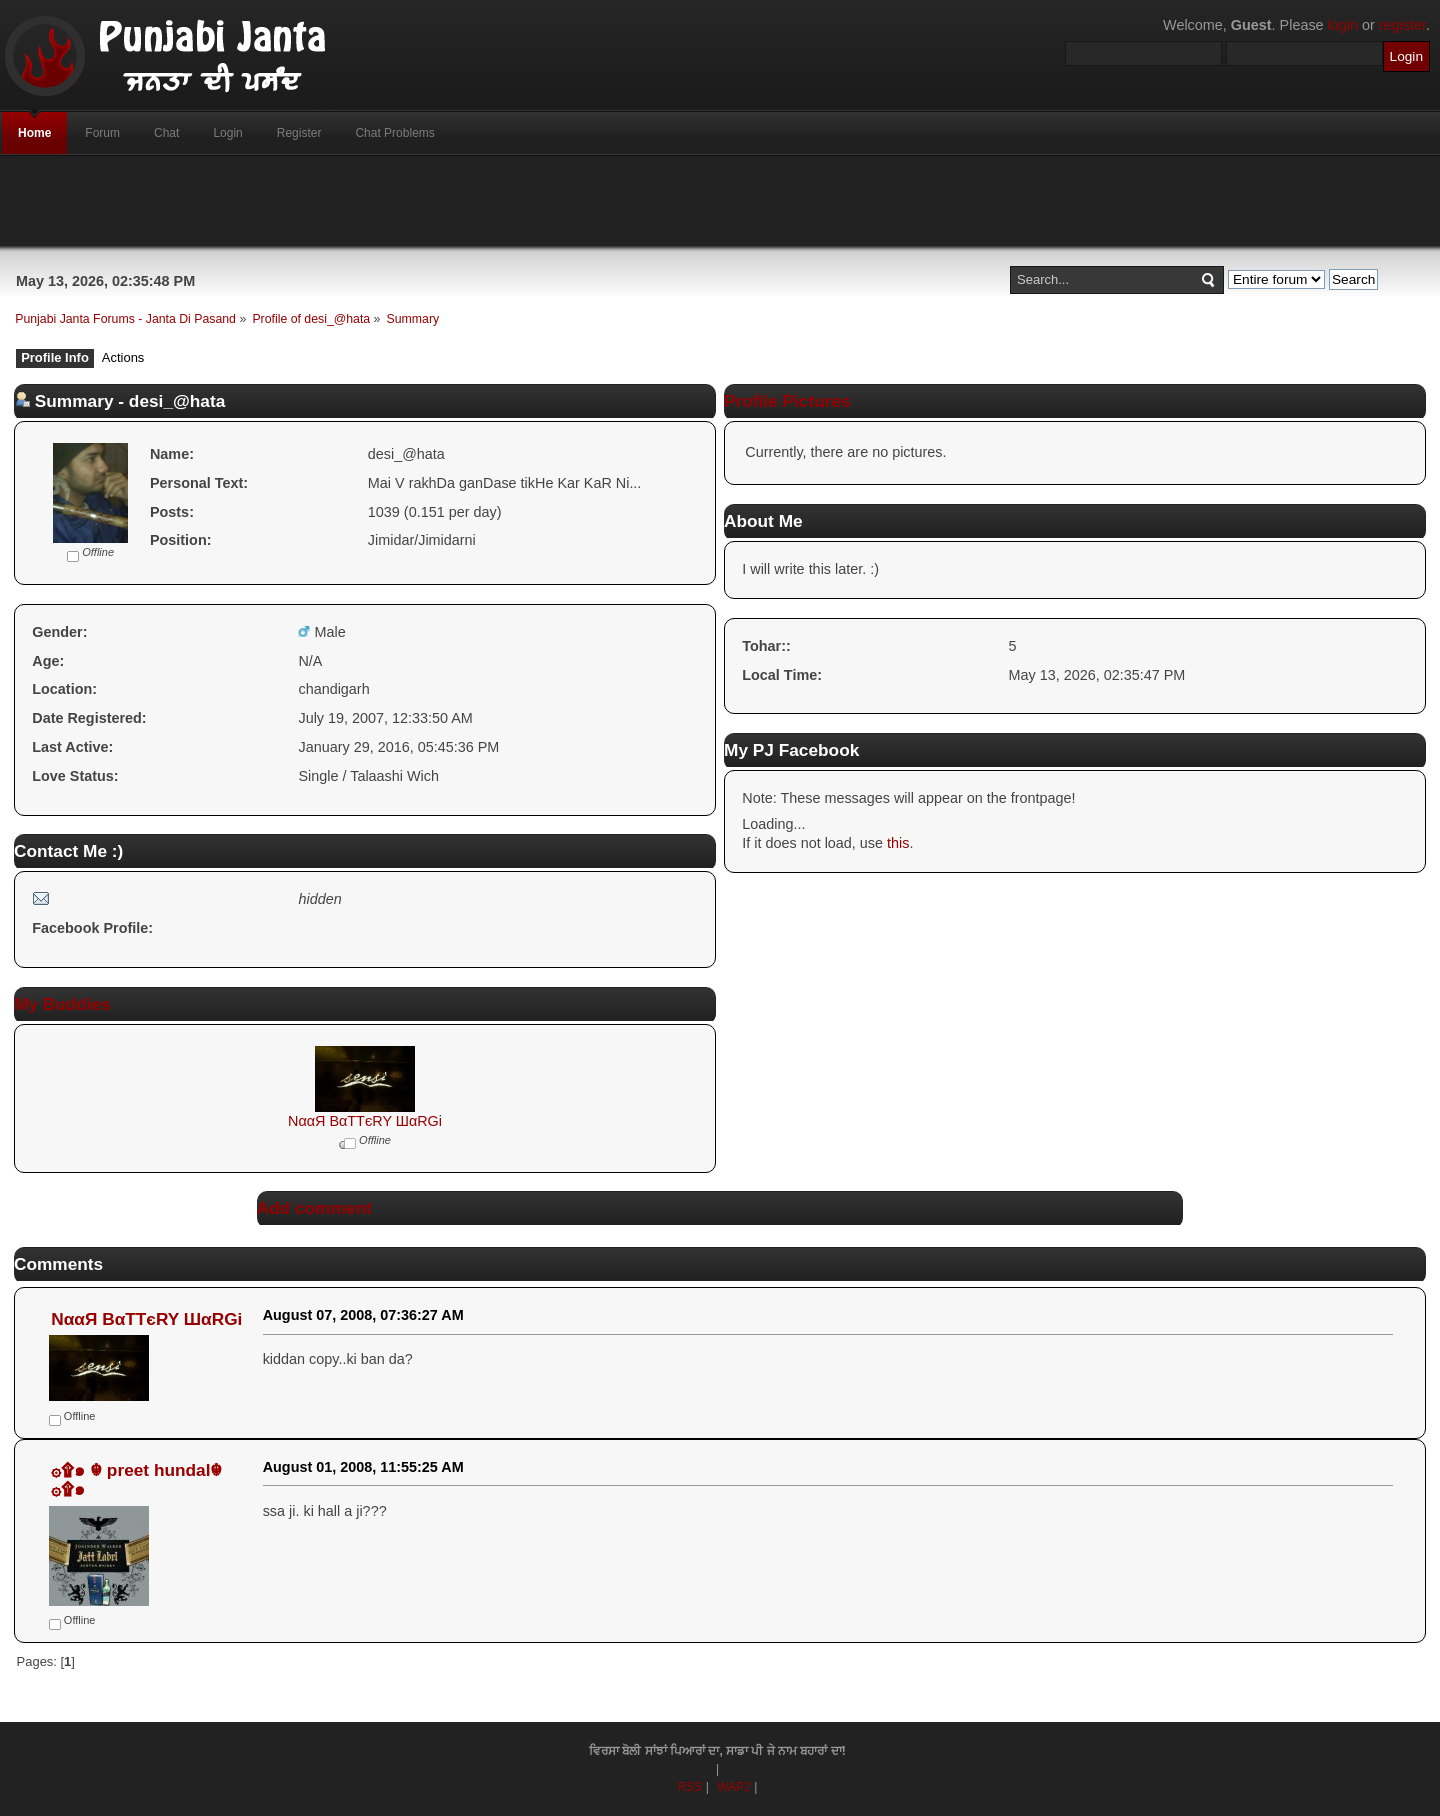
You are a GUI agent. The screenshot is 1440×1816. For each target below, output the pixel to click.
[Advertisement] (720, 201)
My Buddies (62, 1004)
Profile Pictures (787, 401)
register (1402, 25)
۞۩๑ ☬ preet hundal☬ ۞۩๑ (136, 1479)
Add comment (314, 1208)
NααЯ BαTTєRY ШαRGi (365, 1121)
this (898, 843)
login (1343, 25)
